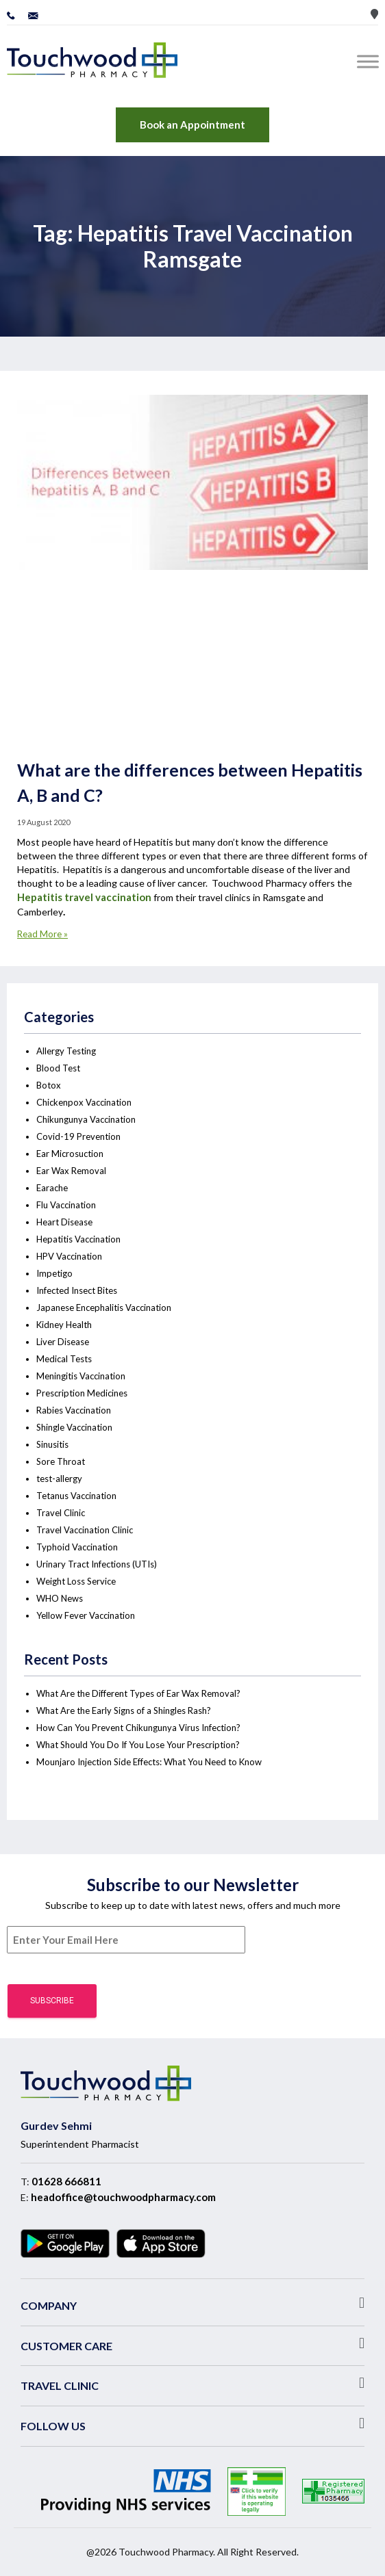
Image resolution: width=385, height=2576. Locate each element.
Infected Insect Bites (76, 1290)
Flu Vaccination (66, 1204)
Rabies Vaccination (73, 1410)
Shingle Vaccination (74, 1427)
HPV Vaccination (69, 1256)
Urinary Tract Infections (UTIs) (96, 1564)
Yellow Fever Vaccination (85, 1615)
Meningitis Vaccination (80, 1375)
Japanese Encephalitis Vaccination (103, 1307)
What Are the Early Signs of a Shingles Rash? (123, 1710)
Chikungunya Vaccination (86, 1119)
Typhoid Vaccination (77, 1546)
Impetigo (54, 1273)
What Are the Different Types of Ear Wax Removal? (138, 1693)
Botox (48, 1085)
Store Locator (374, 14)
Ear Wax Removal (71, 1170)
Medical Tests (64, 1358)
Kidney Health (64, 1324)
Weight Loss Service (76, 1581)
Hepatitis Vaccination (78, 1239)
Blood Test (58, 1068)
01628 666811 (66, 2181)
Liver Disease (62, 1341)
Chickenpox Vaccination (84, 1102)
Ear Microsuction (69, 1153)
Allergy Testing (66, 1050)
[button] (192, 2303)
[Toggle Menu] (370, 61)
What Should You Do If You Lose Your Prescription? (138, 1744)
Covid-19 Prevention (78, 1136)
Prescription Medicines (81, 1393)
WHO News (59, 1598)
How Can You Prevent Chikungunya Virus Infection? (138, 1727)
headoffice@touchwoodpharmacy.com (123, 2197)
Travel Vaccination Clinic (84, 1529)
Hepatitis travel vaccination (84, 897)
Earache (52, 1187)
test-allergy (59, 1478)
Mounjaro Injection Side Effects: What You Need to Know (149, 1761)
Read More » (42, 933)
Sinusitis (52, 1444)
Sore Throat (60, 1461)
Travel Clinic (60, 1512)
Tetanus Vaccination (76, 1495)
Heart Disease (64, 1222)
